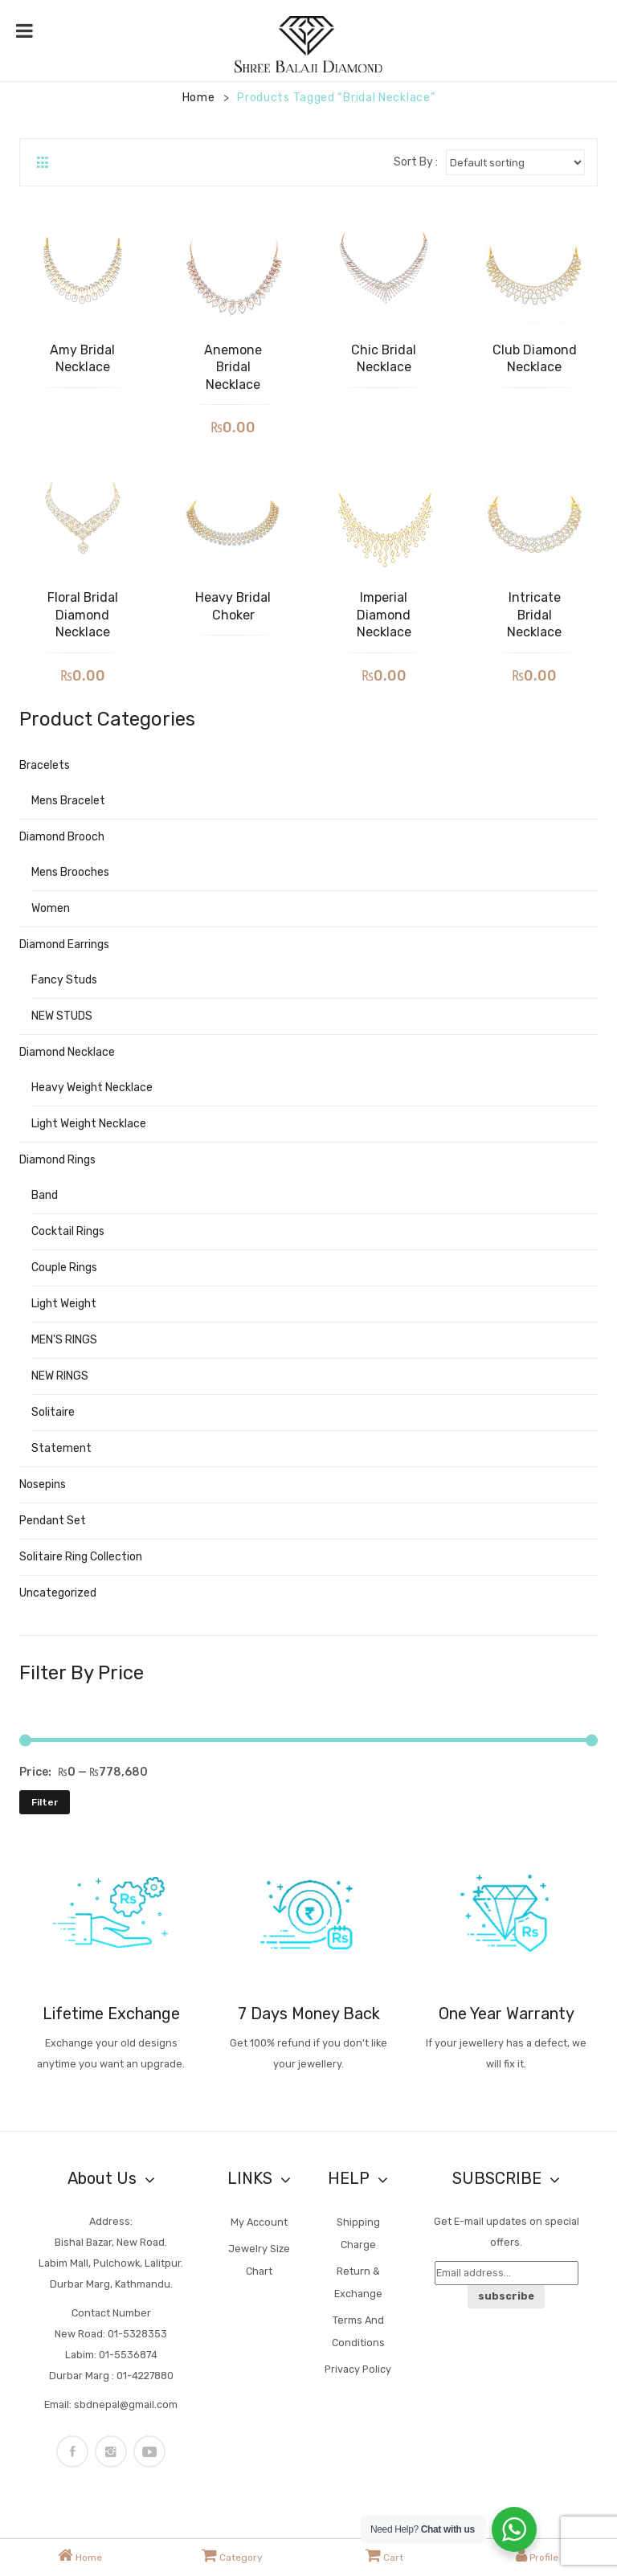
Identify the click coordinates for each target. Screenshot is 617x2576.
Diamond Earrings (64, 944)
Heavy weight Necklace (92, 1087)
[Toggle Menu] (24, 30)
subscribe (506, 2296)
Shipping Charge (358, 2233)
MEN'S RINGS (64, 1340)
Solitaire (53, 1412)
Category (232, 2555)
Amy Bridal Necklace (82, 358)
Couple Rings (64, 1267)
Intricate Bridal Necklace (534, 615)
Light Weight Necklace (88, 1124)
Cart (384, 2555)
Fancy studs (64, 980)
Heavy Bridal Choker (233, 606)
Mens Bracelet (68, 801)
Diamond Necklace (67, 1052)
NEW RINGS (59, 1376)
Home (198, 97)
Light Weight (63, 1303)
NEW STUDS (61, 1016)
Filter (44, 1802)
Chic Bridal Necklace (383, 358)
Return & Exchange (358, 2282)
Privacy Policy (358, 2369)
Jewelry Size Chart (259, 2260)
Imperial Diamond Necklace (384, 615)
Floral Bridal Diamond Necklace (82, 615)
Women (50, 908)
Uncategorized (57, 1593)
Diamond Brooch (61, 837)
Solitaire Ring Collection (80, 1557)
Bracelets (44, 765)
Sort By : (416, 162)
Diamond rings (57, 1160)
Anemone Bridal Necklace (233, 367)
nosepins (42, 1484)
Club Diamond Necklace (534, 358)
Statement (61, 1448)
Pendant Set (52, 1520)
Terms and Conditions (358, 2331)
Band (44, 1195)
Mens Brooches (70, 872)
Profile (537, 2555)
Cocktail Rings (67, 1231)
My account (259, 2222)
